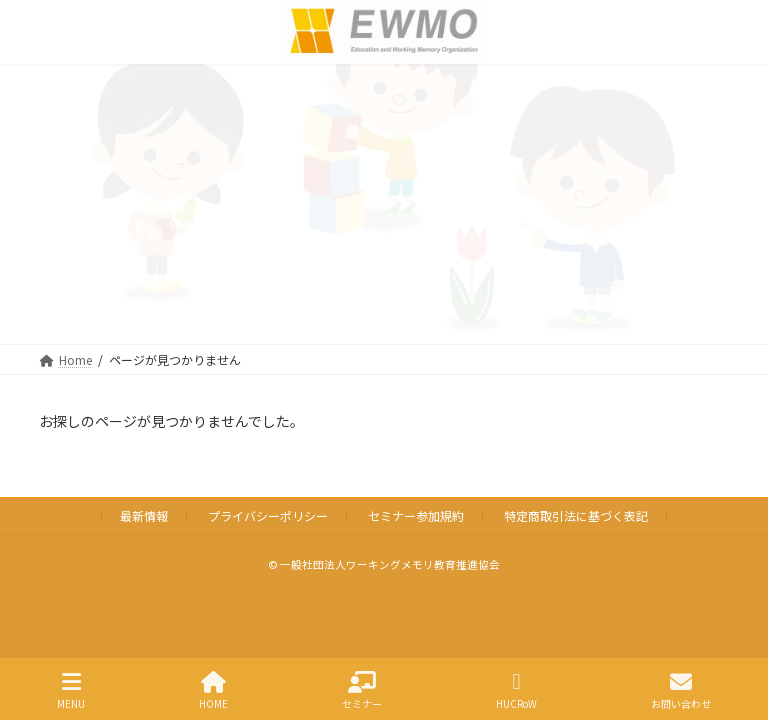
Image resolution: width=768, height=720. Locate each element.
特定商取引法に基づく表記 (576, 515)
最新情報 (144, 515)
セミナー (362, 690)
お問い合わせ (681, 690)
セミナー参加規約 (416, 515)
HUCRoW (516, 690)
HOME (213, 690)
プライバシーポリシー (268, 515)
